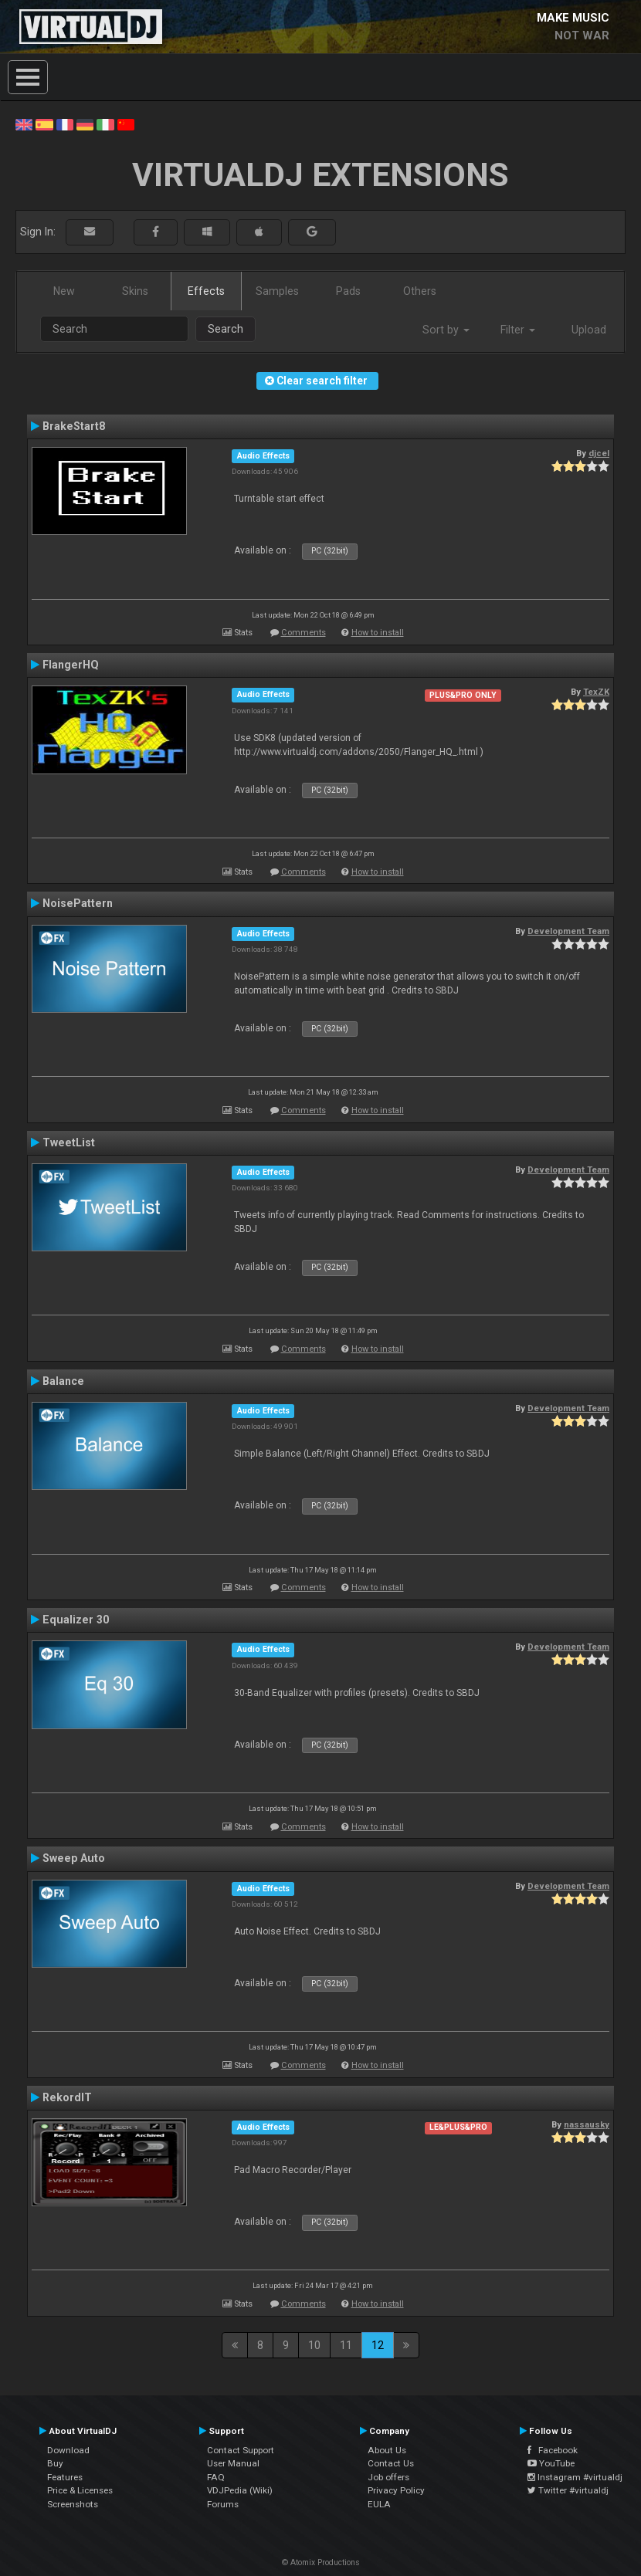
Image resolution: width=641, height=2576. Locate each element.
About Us (387, 2450)
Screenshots (72, 2504)
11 (346, 2345)
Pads (348, 291)
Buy (55, 2463)
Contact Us (391, 2463)
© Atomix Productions (321, 2562)
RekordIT (67, 2097)
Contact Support (240, 2450)
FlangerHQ (70, 664)
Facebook (552, 2450)
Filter (517, 329)
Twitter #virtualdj (568, 2490)
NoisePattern (77, 903)
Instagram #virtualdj (574, 2477)
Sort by (446, 329)
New (64, 291)
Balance (63, 1381)
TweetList (68, 1142)
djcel (598, 453)
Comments (303, 633)
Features (65, 2477)
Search (225, 329)
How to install (377, 633)
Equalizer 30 (75, 1619)
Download (68, 2450)
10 (314, 2345)
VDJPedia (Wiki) (240, 2490)
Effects (206, 291)
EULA (379, 2504)
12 (377, 2345)
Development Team (568, 931)
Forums (223, 2504)
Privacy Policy (396, 2490)
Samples (277, 291)
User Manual (233, 2463)
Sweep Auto (73, 1858)
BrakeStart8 (73, 426)
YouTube (551, 2463)
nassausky (586, 2124)
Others (419, 291)
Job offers (388, 2477)
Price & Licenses (80, 2490)
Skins (135, 291)
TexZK (596, 691)
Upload (588, 329)
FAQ (216, 2477)
